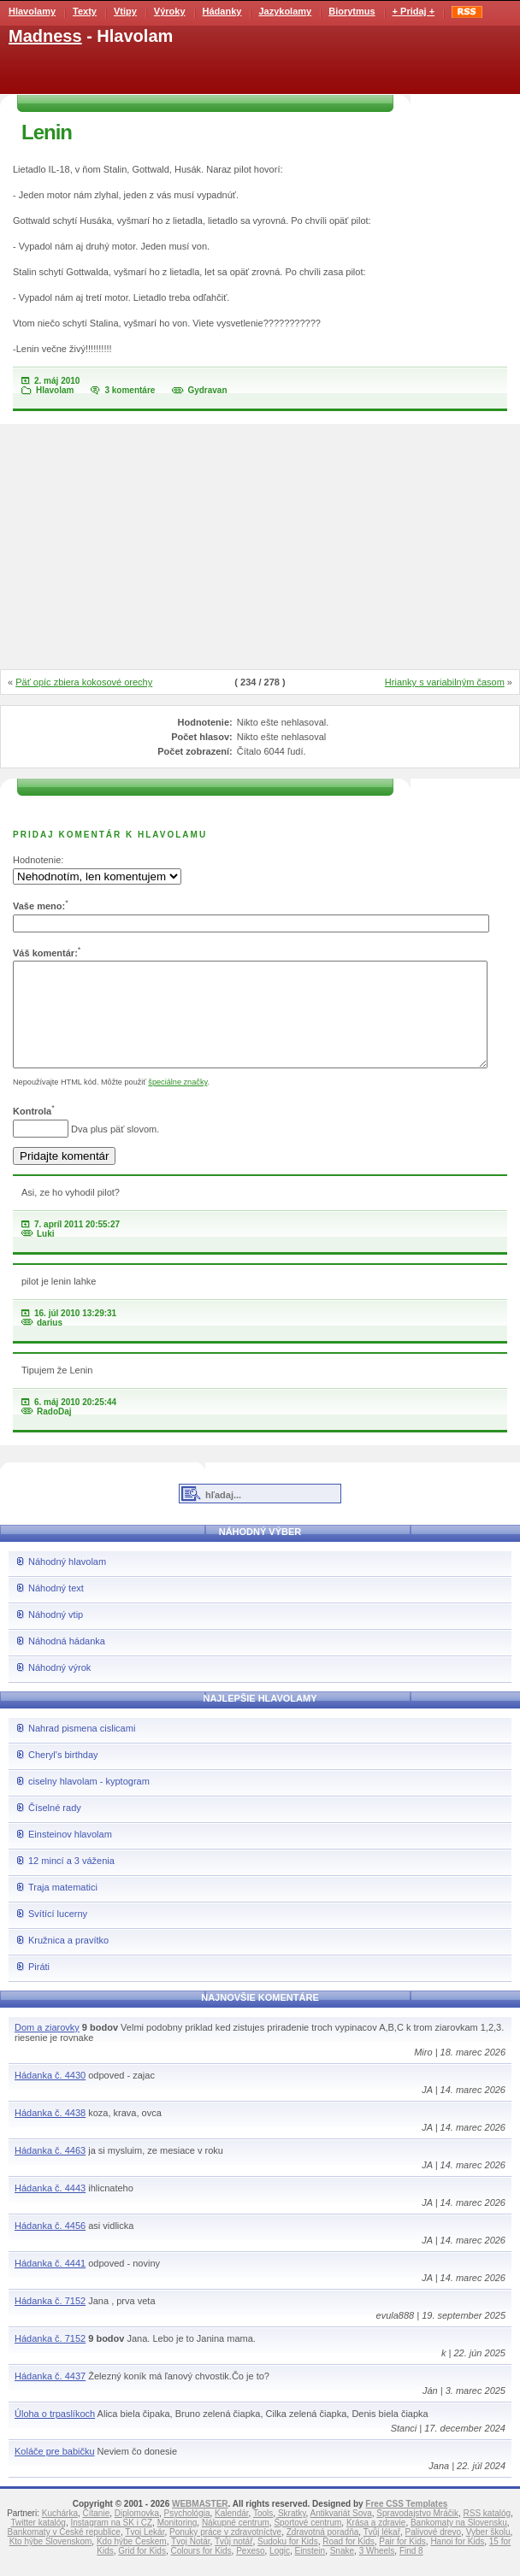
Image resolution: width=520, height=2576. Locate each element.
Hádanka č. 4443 (50, 2208)
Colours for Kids (200, 2571)
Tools (263, 2533)
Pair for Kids (402, 2562)
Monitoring (177, 2543)
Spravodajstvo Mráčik (417, 2533)
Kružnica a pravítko (68, 1961)
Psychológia (187, 2533)
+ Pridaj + (414, 11)
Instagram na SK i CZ (111, 2543)
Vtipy (125, 11)
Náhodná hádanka (66, 1661)
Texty (85, 11)
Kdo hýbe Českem (132, 2562)
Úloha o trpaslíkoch (55, 2434)
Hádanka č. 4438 (50, 2133)
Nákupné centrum (235, 2543)
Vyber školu (488, 2552)
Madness (45, 35)
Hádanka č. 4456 (50, 2246)
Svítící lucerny (57, 1934)
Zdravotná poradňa (323, 2552)
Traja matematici (63, 1908)
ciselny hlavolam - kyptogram (89, 1802)
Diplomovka (137, 2533)
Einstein (310, 2571)
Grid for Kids (142, 2571)
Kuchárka (60, 2533)
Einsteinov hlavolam (70, 1855)
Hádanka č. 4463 (50, 2171)
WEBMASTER (200, 2524)
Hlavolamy (32, 11)
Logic (279, 2571)
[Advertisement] (260, 548)
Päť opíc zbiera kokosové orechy (83, 682)
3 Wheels (377, 2571)
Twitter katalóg (37, 2543)
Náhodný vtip (55, 1635)
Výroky (170, 11)
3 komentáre (129, 390)
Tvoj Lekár (144, 2552)
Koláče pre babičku (55, 2472)
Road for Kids (348, 2562)
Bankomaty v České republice (64, 2552)
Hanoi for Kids (457, 2562)
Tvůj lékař (381, 2552)
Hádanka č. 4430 (50, 2096)
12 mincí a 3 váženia (71, 1881)
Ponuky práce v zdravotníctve (225, 2552)
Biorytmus (351, 11)
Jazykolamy (284, 11)
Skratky (292, 2533)
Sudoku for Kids (287, 2562)
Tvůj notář (233, 2562)
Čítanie (96, 2533)
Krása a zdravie (375, 2543)
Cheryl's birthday (63, 1775)
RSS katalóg (487, 2533)
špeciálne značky (177, 1102)
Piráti (39, 1987)
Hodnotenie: (38, 860)
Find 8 (411, 2571)
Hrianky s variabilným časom (445, 682)
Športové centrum (307, 2543)
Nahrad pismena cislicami (81, 1749)
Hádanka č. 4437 (50, 2396)
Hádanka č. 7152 (50, 2321)
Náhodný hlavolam (67, 1582)
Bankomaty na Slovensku (459, 2543)
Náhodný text (56, 1608)
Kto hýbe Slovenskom (50, 2562)
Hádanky (222, 11)
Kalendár (231, 2533)
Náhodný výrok (59, 1688)
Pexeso (250, 2571)
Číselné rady (54, 1828)
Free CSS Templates (406, 2524)
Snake (342, 2571)
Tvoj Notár (190, 2562)
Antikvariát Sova (341, 2533)
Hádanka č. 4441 (50, 2284)
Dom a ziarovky (47, 2048)
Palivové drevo (433, 2552)
